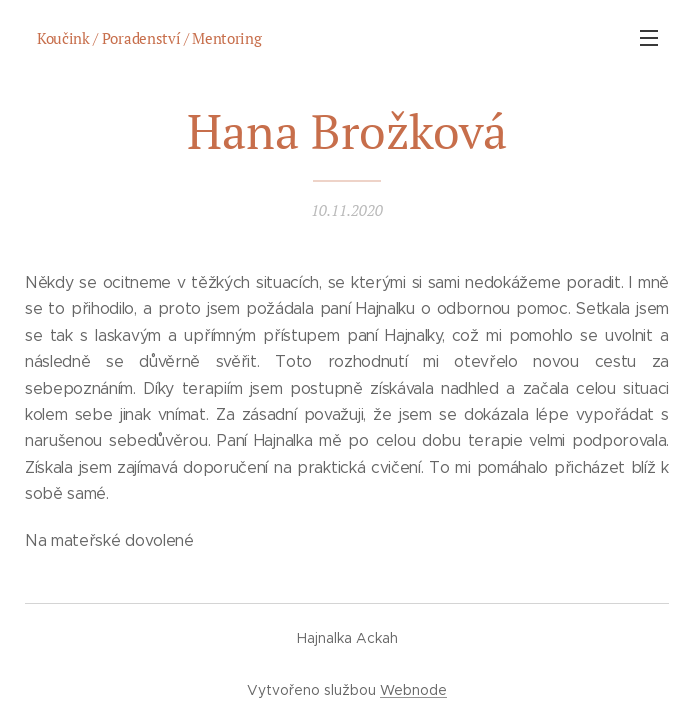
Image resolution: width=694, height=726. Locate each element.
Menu (649, 38)
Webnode (413, 690)
